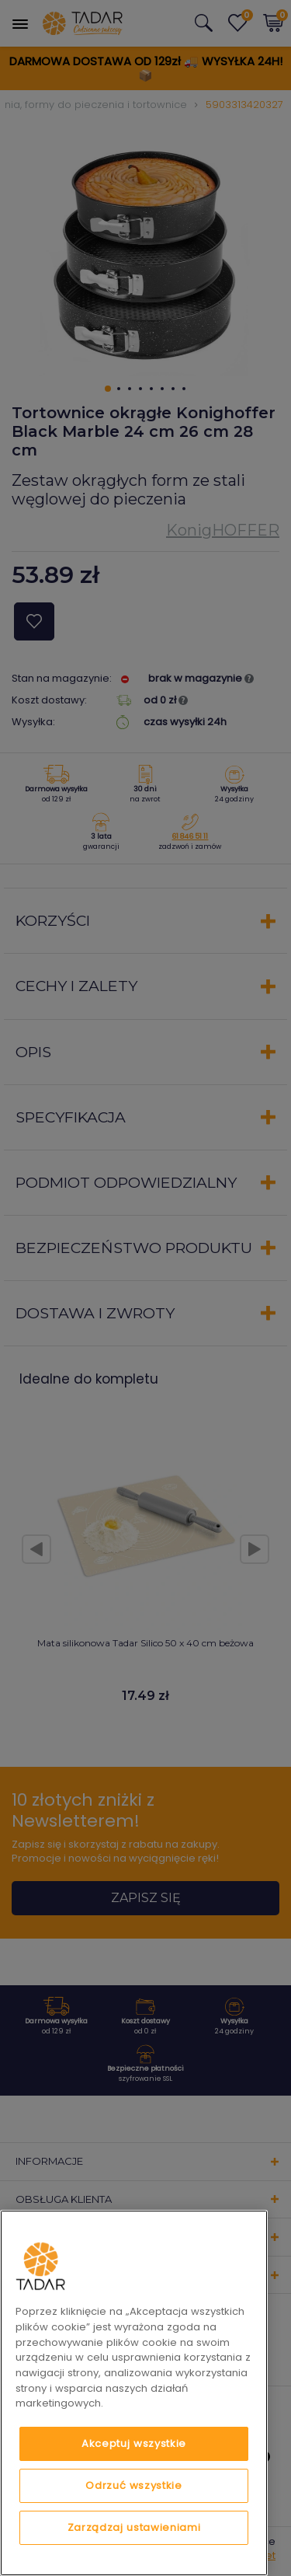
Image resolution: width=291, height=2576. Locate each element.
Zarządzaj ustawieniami (134, 2527)
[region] (134, 2393)
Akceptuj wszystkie (133, 2443)
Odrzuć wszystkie (133, 2485)
